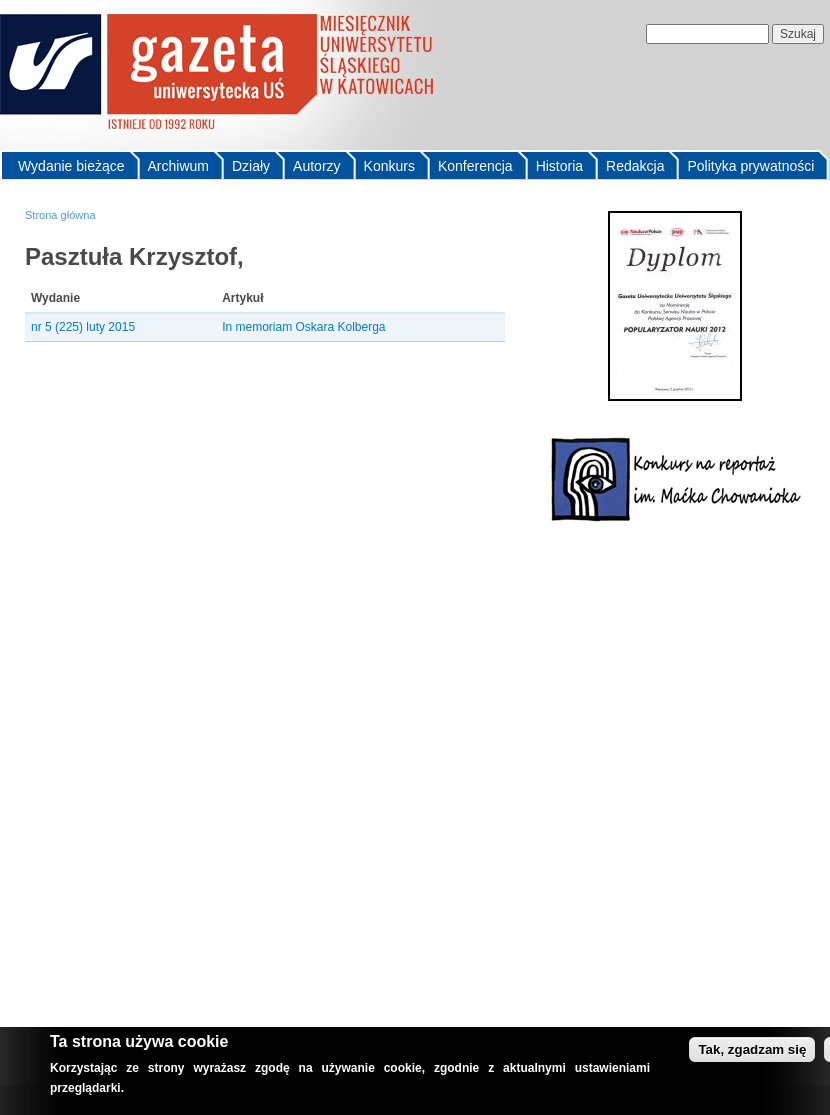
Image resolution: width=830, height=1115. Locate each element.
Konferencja (475, 166)
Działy (251, 166)
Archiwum (178, 166)
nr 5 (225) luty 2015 (83, 327)
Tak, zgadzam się (752, 1049)
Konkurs (389, 166)
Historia (559, 166)
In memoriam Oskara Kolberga (303, 327)
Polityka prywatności (750, 166)
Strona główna (60, 215)
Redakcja (635, 166)
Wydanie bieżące (71, 166)
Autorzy (316, 166)
